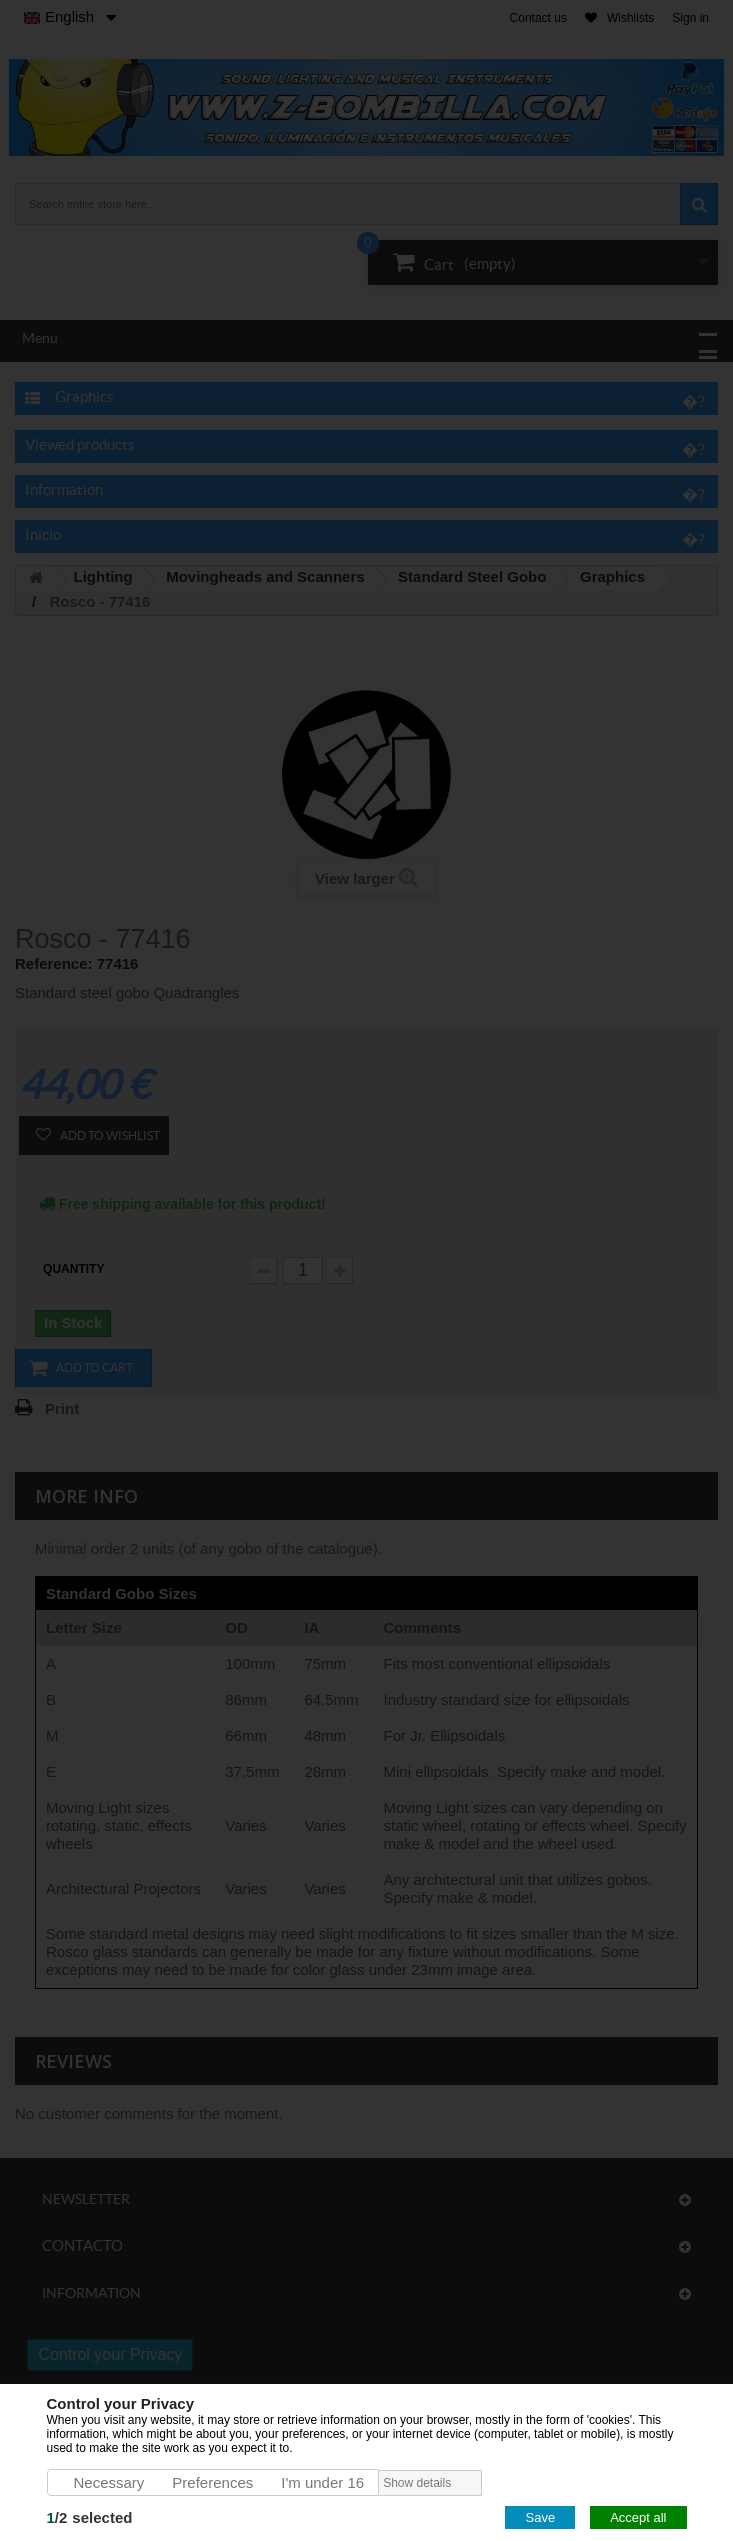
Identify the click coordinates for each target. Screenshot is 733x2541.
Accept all (638, 2517)
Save (540, 2517)
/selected (90, 2517)
